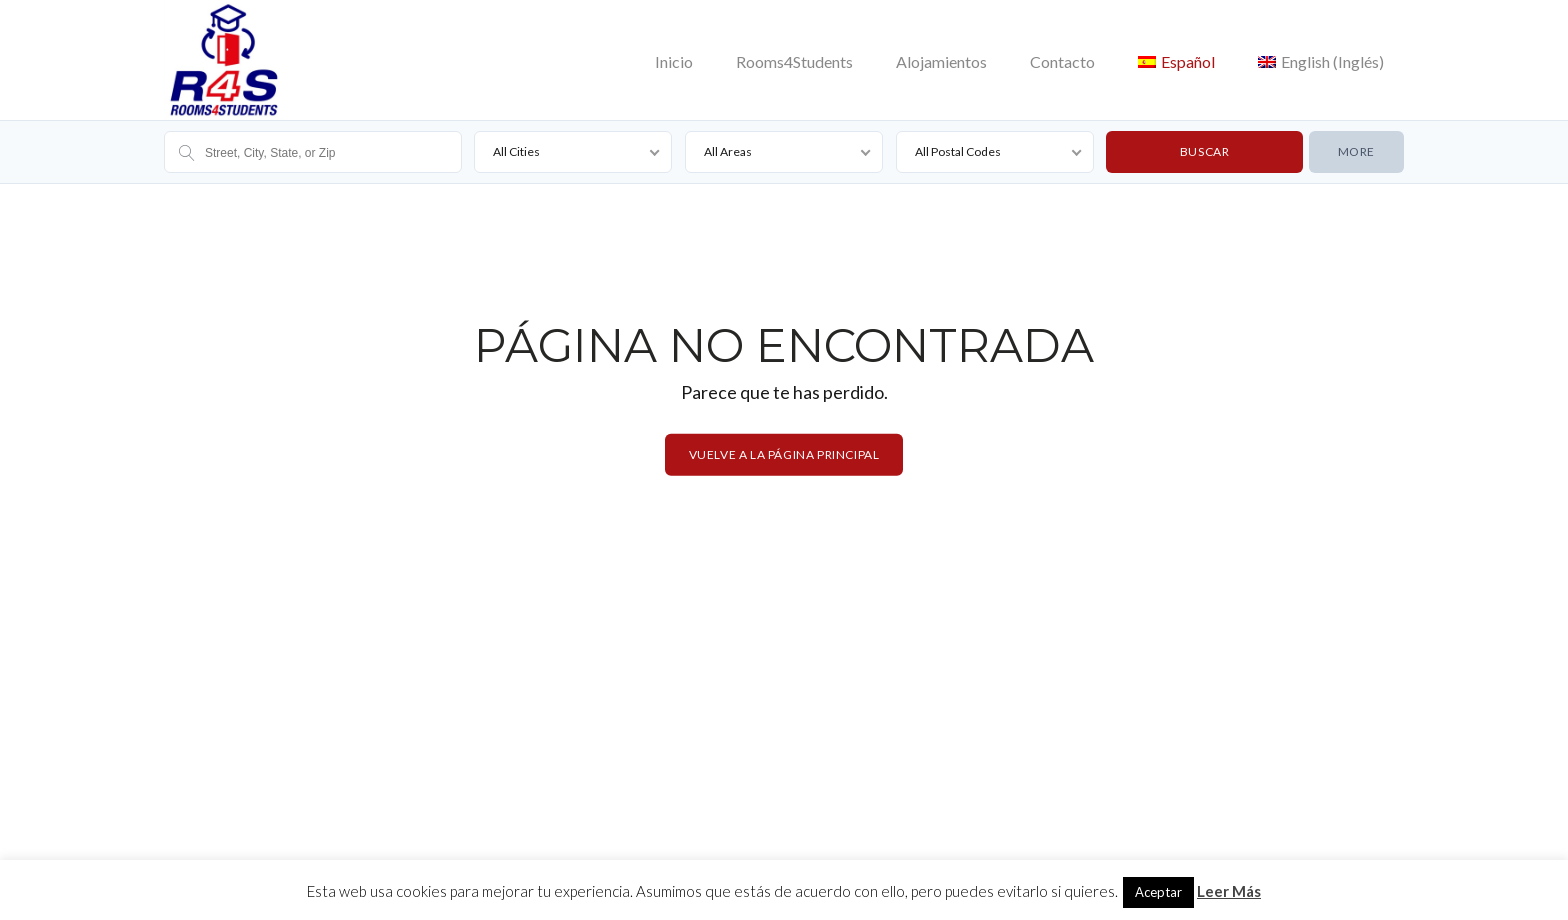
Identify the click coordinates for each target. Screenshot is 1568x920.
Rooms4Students (794, 61)
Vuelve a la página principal (784, 454)
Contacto (1062, 61)
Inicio (674, 61)
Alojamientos (941, 61)
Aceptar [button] (1158, 892)
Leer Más (1229, 891)
